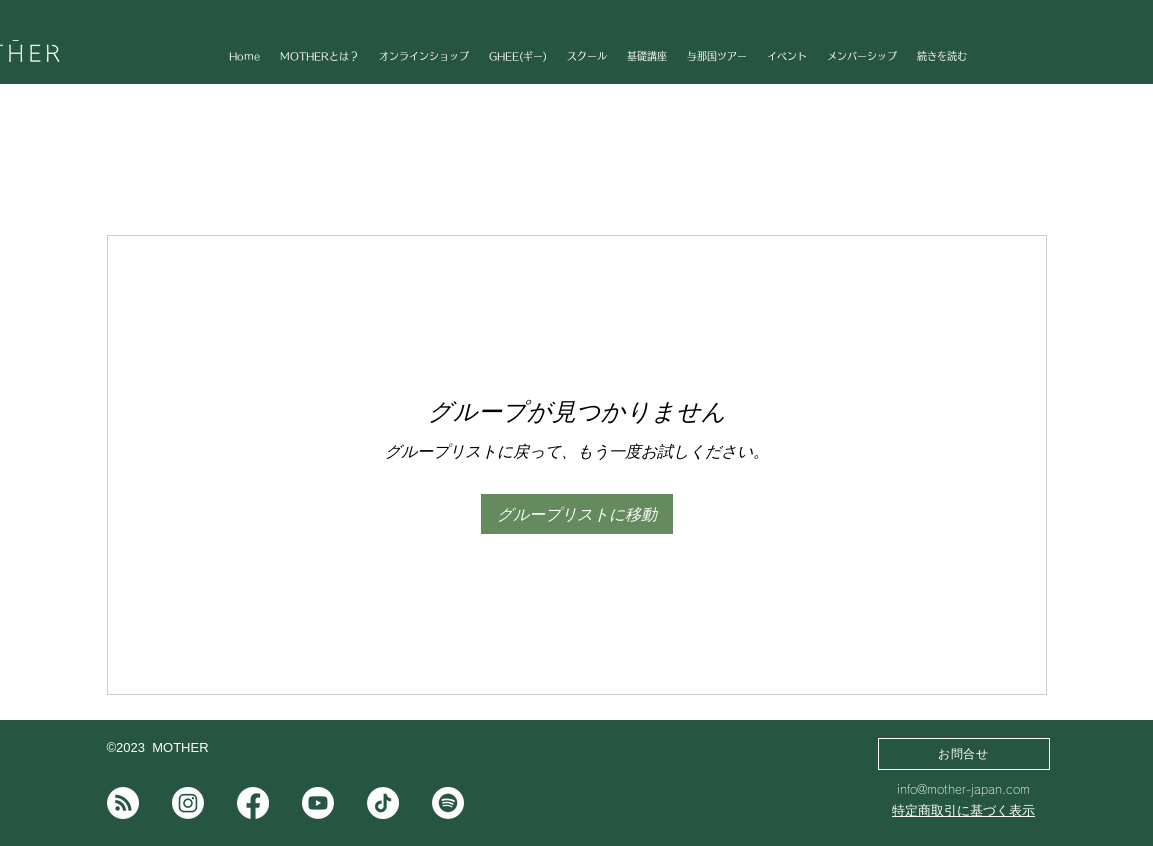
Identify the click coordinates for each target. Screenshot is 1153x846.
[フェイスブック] (253, 803)
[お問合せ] (964, 754)
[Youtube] (318, 803)
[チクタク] (383, 803)
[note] (123, 803)
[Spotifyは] (448, 803)
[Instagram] (188, 803)
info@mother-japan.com (963, 789)
